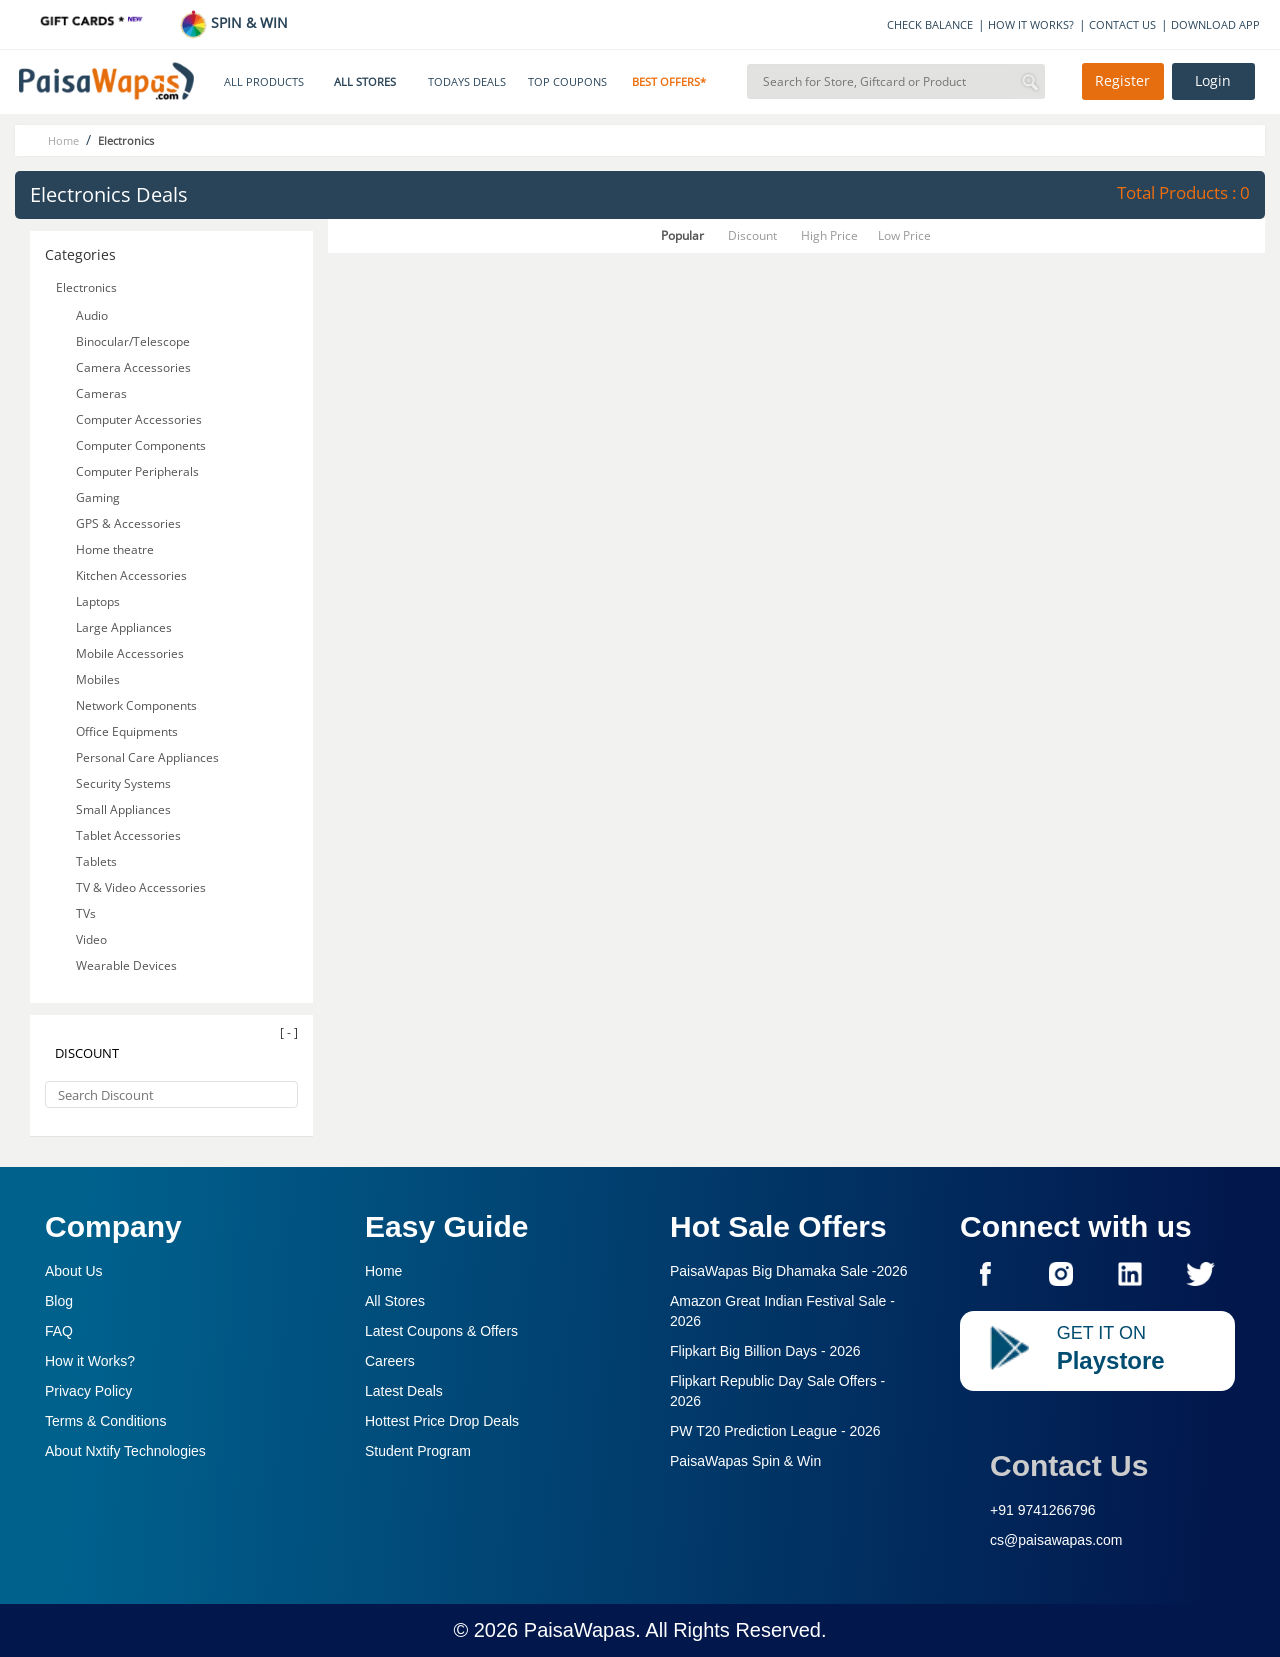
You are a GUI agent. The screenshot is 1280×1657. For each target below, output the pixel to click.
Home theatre (115, 549)
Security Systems (123, 783)
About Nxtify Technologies (125, 1451)
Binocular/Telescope (133, 341)
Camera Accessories (133, 367)
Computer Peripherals (137, 471)
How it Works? (90, 1361)
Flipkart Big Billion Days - (765, 1351)
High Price (829, 235)
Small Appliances (123, 809)
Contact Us (1069, 1465)
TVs (86, 913)
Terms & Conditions (105, 1421)
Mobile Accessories (130, 653)
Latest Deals (404, 1391)
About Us (74, 1271)
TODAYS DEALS (467, 82)
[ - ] (289, 1032)
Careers (390, 1361)
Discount (752, 235)
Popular (682, 235)
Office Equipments (127, 731)
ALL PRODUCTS (264, 82)
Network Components (136, 705)
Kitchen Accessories (131, 575)
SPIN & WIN (233, 22)
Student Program (418, 1451)
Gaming (98, 497)
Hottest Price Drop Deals (442, 1421)
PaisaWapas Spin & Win (745, 1461)
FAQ (59, 1331)
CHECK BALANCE (930, 24)
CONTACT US (1122, 24)
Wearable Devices (126, 965)
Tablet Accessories (128, 835)
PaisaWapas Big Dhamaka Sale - (789, 1271)
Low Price (904, 235)
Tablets (96, 861)
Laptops (98, 601)
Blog (59, 1301)
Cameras (101, 393)
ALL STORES (365, 82)
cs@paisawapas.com (1056, 1540)
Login (1213, 81)
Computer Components (141, 445)
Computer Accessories (139, 419)
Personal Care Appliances (147, 757)
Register (1122, 81)
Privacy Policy (88, 1391)
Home (383, 1271)
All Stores (395, 1301)
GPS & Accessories (128, 523)
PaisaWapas (580, 1630)
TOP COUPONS (567, 82)
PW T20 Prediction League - (775, 1431)
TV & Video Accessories (141, 887)
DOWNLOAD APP (1215, 24)
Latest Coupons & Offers (441, 1331)
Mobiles (98, 679)
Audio (92, 315)
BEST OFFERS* (669, 82)
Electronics (86, 287)
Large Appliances (124, 627)
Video (91, 939)
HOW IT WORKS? (1031, 24)
